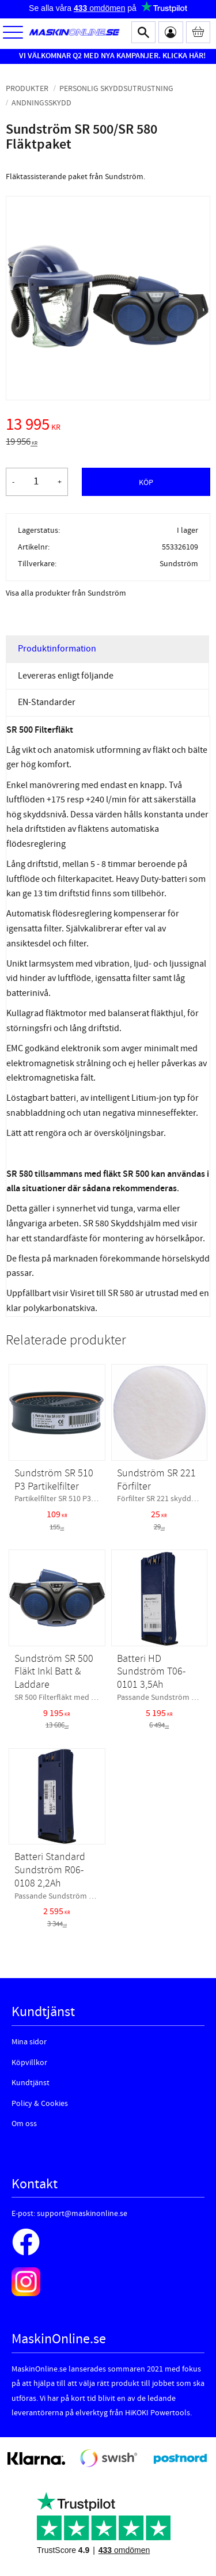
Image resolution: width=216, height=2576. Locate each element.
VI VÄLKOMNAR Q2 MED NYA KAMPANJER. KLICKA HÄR (111, 56)
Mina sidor (29, 2042)
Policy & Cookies (40, 2103)
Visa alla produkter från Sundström (66, 593)
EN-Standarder (46, 702)
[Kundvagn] (198, 32)
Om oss (24, 2124)
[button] (13, 33)
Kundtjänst (31, 2083)
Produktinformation (57, 648)
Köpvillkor (29, 2063)
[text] (108, 426)
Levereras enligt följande (65, 675)
